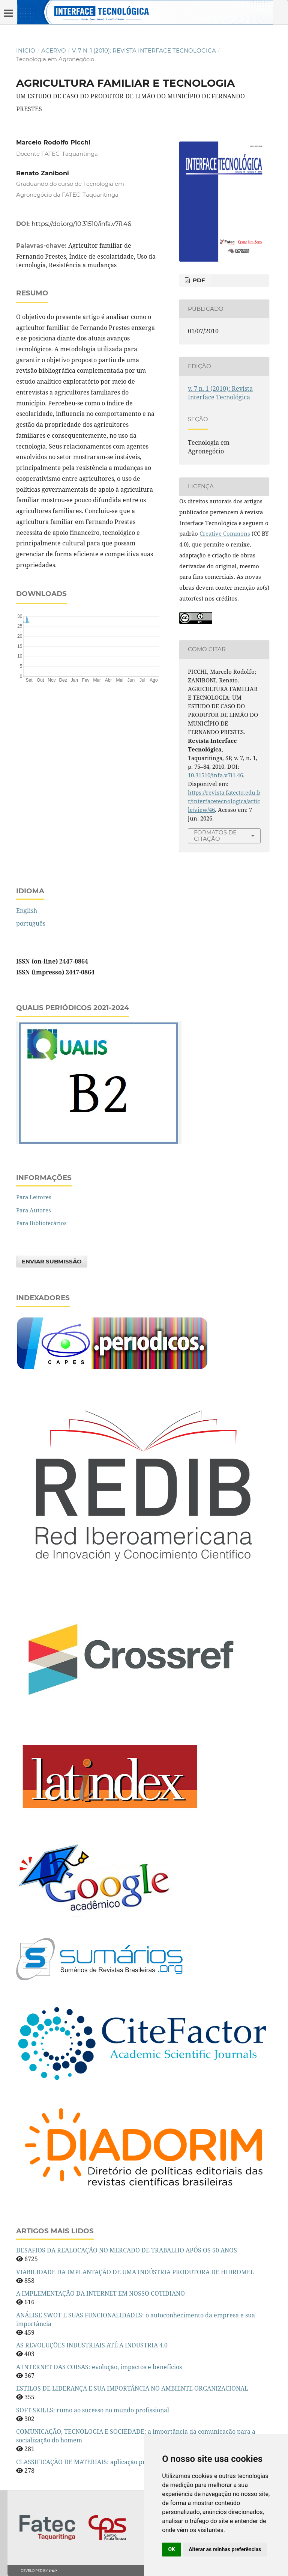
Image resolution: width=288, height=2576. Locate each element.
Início (25, 50)
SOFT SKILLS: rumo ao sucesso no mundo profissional (92, 2410)
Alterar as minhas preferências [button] (225, 2549)
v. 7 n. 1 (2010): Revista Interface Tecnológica (144, 50)
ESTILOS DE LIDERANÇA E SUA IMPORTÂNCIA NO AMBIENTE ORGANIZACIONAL (132, 2388)
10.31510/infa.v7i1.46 (215, 775)
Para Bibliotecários (41, 1223)
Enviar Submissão (52, 1261)
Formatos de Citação (215, 835)
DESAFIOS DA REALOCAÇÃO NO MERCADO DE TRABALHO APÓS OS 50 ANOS (126, 2250)
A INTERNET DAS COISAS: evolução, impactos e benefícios (99, 2367)
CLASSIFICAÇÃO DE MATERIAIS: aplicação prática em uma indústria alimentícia (131, 2462)
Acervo (53, 50)
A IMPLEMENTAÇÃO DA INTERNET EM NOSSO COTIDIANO (100, 2293)
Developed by (39, 2570)
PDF (198, 280)
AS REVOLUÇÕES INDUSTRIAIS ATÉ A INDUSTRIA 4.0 (92, 2345)
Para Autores (33, 1210)
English (26, 910)
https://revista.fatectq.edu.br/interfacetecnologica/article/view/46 (224, 801)
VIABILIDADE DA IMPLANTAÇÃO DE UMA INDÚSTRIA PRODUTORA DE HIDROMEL (135, 2272)
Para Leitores (33, 1197)
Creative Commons (225, 533)
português (30, 923)
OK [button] (171, 2549)
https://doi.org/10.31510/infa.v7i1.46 (81, 223)
